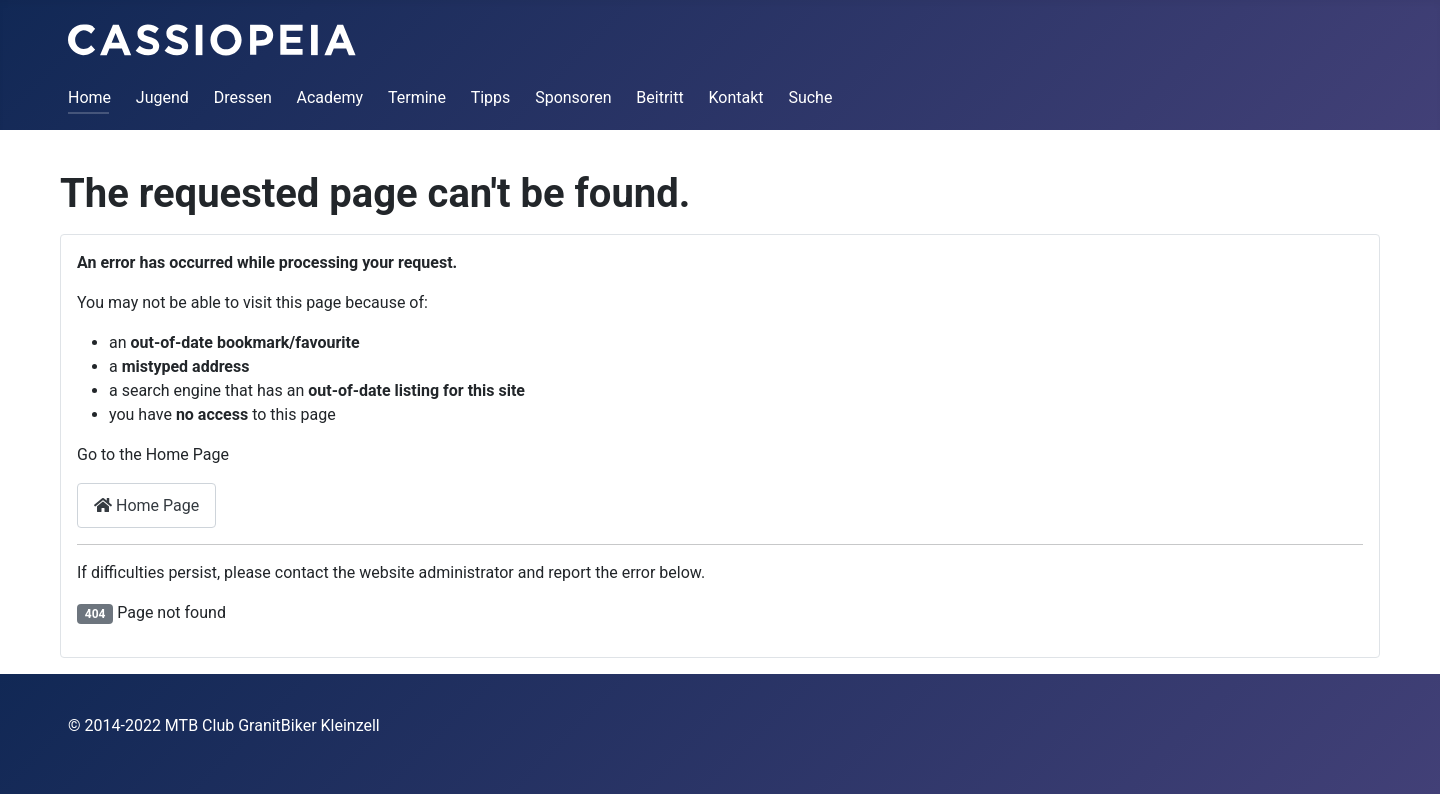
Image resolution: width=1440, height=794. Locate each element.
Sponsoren (573, 97)
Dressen (243, 97)
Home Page (146, 505)
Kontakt (736, 97)
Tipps (491, 97)
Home (89, 97)
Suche (810, 97)
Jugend (162, 97)
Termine (417, 97)
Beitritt (659, 97)
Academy (330, 97)
